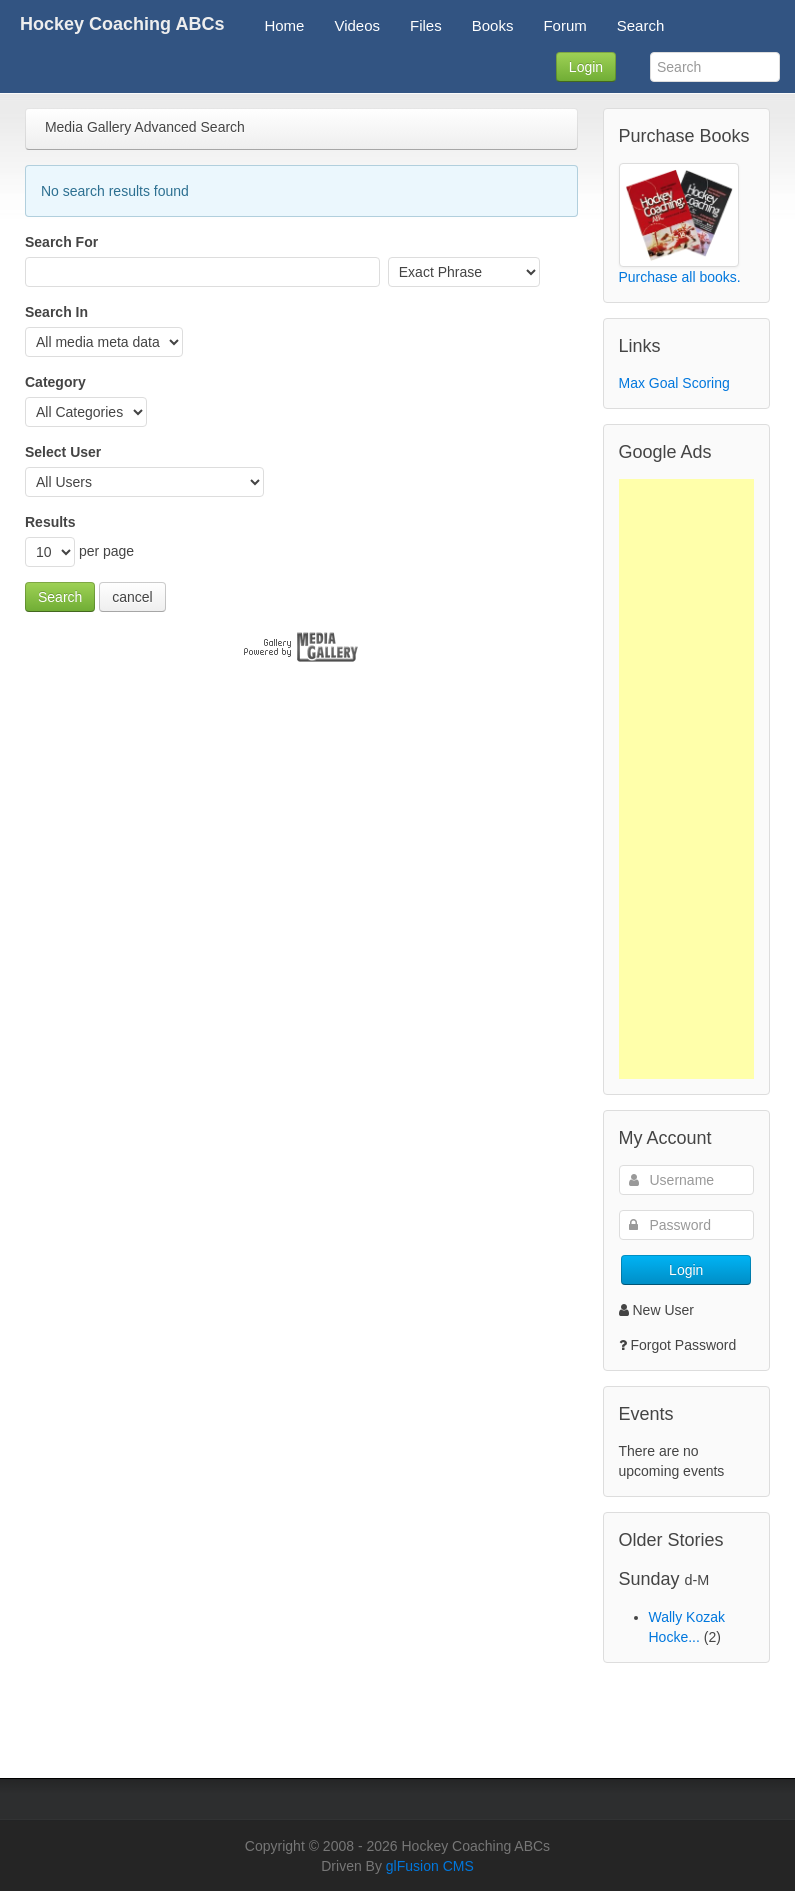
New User (656, 1310)
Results (50, 522)
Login (586, 67)
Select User (63, 452)
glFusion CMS (430, 1866)
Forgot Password (684, 1345)
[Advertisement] (687, 779)
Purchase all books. (680, 277)
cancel (132, 597)
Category (55, 382)
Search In (56, 312)
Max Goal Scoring (674, 383)
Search (60, 597)
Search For (61, 242)
